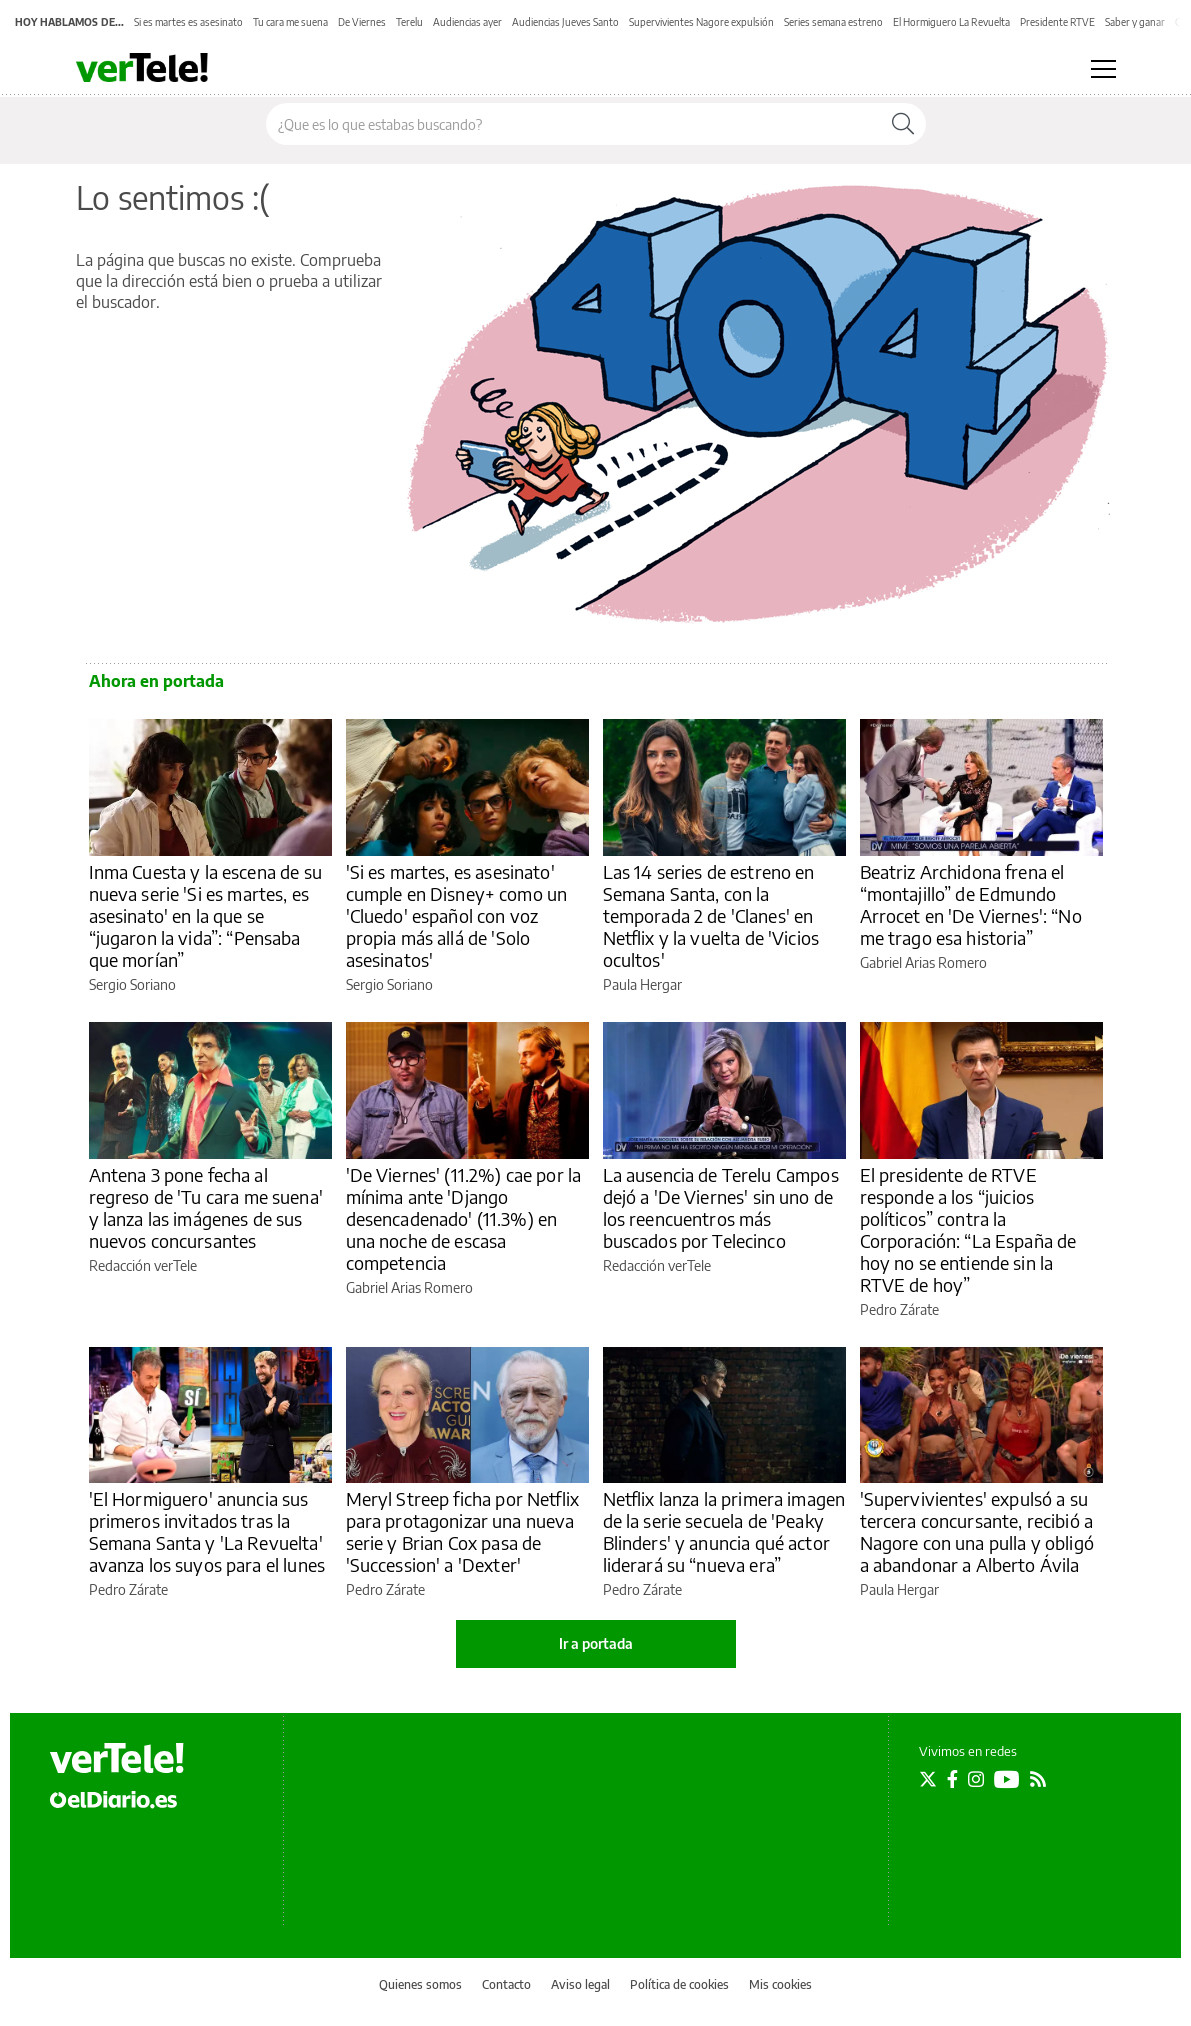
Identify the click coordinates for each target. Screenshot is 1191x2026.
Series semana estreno (833, 22)
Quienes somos (420, 1984)
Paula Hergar (642, 984)
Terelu (409, 22)
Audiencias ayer (467, 22)
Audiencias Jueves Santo (565, 22)
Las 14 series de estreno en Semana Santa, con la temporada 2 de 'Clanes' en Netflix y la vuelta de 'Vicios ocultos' (711, 915)
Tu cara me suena (290, 22)
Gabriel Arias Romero (923, 962)
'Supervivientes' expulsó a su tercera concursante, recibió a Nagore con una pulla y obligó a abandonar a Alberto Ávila (977, 1531)
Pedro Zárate (899, 1309)
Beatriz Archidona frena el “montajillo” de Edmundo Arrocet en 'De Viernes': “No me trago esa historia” (971, 904)
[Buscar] (903, 124)
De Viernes (362, 22)
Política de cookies (679, 1984)
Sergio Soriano (132, 984)
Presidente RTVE (1057, 22)
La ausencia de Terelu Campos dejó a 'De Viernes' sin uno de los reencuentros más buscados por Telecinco (721, 1207)
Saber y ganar (1135, 22)
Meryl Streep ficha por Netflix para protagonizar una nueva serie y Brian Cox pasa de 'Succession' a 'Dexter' (463, 1531)
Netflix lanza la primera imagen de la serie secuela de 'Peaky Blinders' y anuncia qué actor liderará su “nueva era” (724, 1531)
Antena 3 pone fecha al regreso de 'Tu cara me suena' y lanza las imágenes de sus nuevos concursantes (206, 1207)
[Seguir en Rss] (1038, 1779)
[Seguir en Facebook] (952, 1779)
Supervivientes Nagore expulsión (701, 22)
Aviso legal (580, 1984)
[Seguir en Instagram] (976, 1779)
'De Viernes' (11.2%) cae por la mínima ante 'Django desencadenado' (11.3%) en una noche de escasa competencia (464, 1218)
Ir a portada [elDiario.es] (596, 1643)
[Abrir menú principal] (1103, 69)
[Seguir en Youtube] (1007, 1779)
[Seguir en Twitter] (928, 1779)
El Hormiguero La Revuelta (951, 22)
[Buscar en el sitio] (573, 124)
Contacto (506, 1984)
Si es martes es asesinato (188, 22)
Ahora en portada (156, 681)
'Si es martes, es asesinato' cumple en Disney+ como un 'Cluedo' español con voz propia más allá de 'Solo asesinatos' (457, 915)
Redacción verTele (143, 1265)
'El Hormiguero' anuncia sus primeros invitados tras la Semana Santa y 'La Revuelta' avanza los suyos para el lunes (207, 1531)
